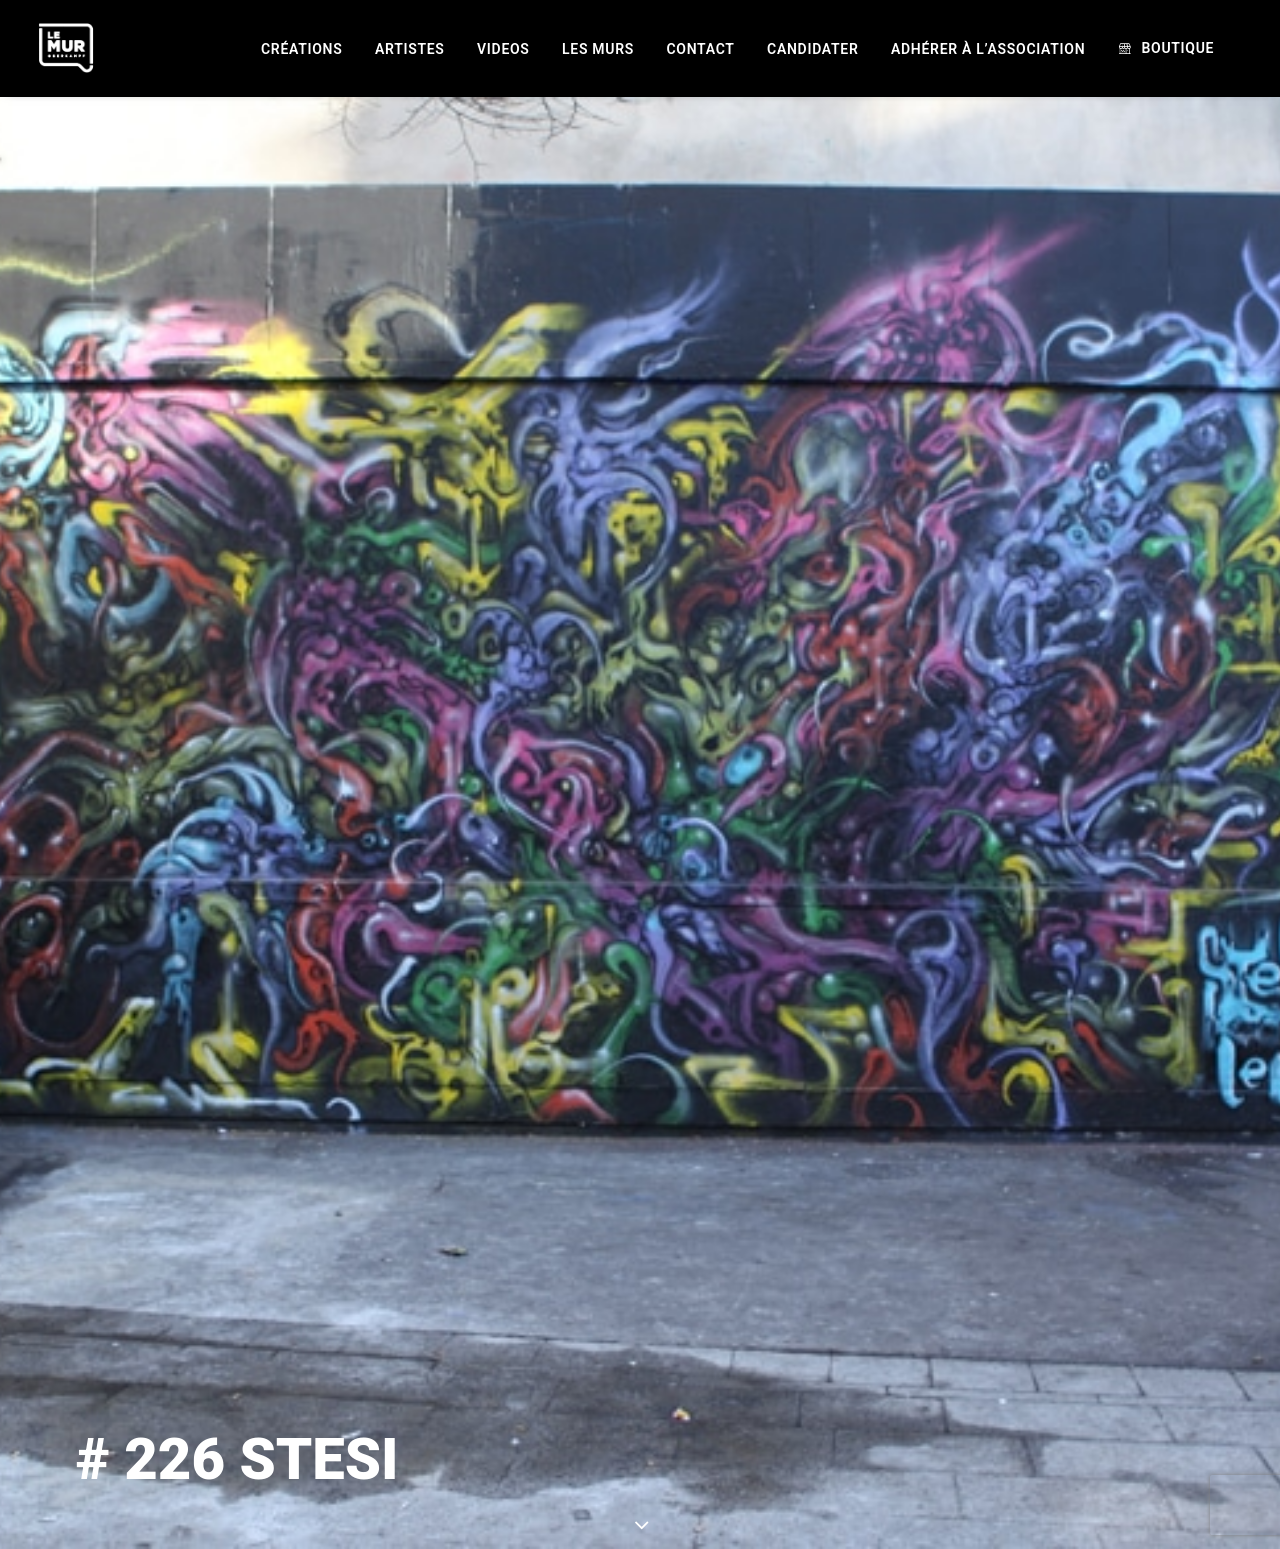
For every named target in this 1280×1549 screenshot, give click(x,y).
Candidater (812, 49)
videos (503, 49)
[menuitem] (301, 49)
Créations (301, 49)
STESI (811, 1441)
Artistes (410, 49)
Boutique (1177, 48)
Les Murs (598, 49)
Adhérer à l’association (988, 49)
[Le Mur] (66, 48)
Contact (701, 49)
